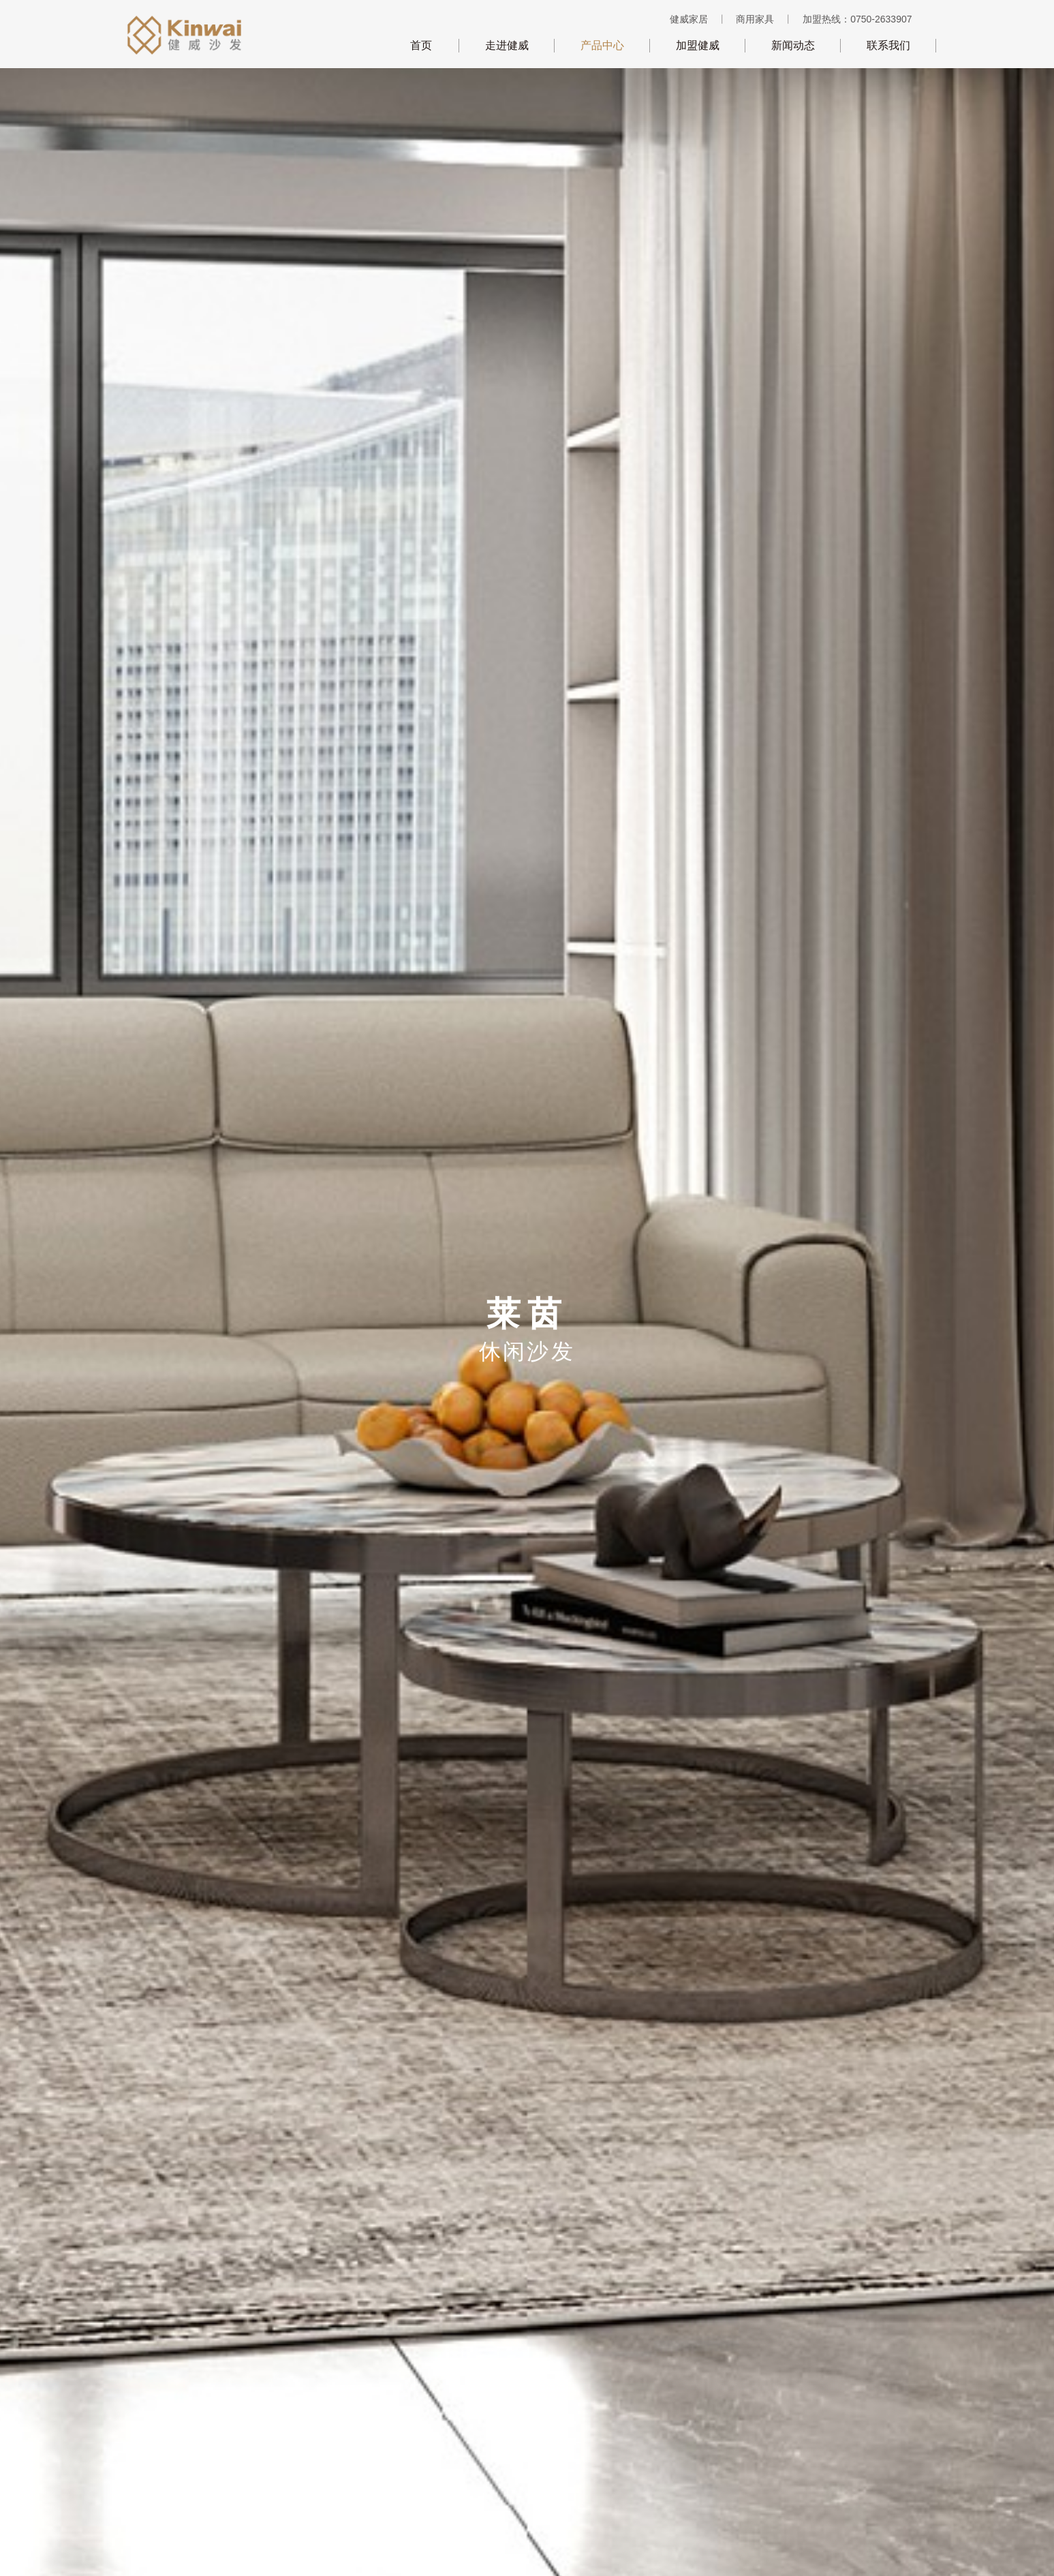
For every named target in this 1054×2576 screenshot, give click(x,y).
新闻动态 (793, 45)
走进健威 (507, 45)
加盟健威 (697, 45)
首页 (421, 45)
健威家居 (689, 19)
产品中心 (602, 45)
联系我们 (888, 45)
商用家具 (755, 19)
